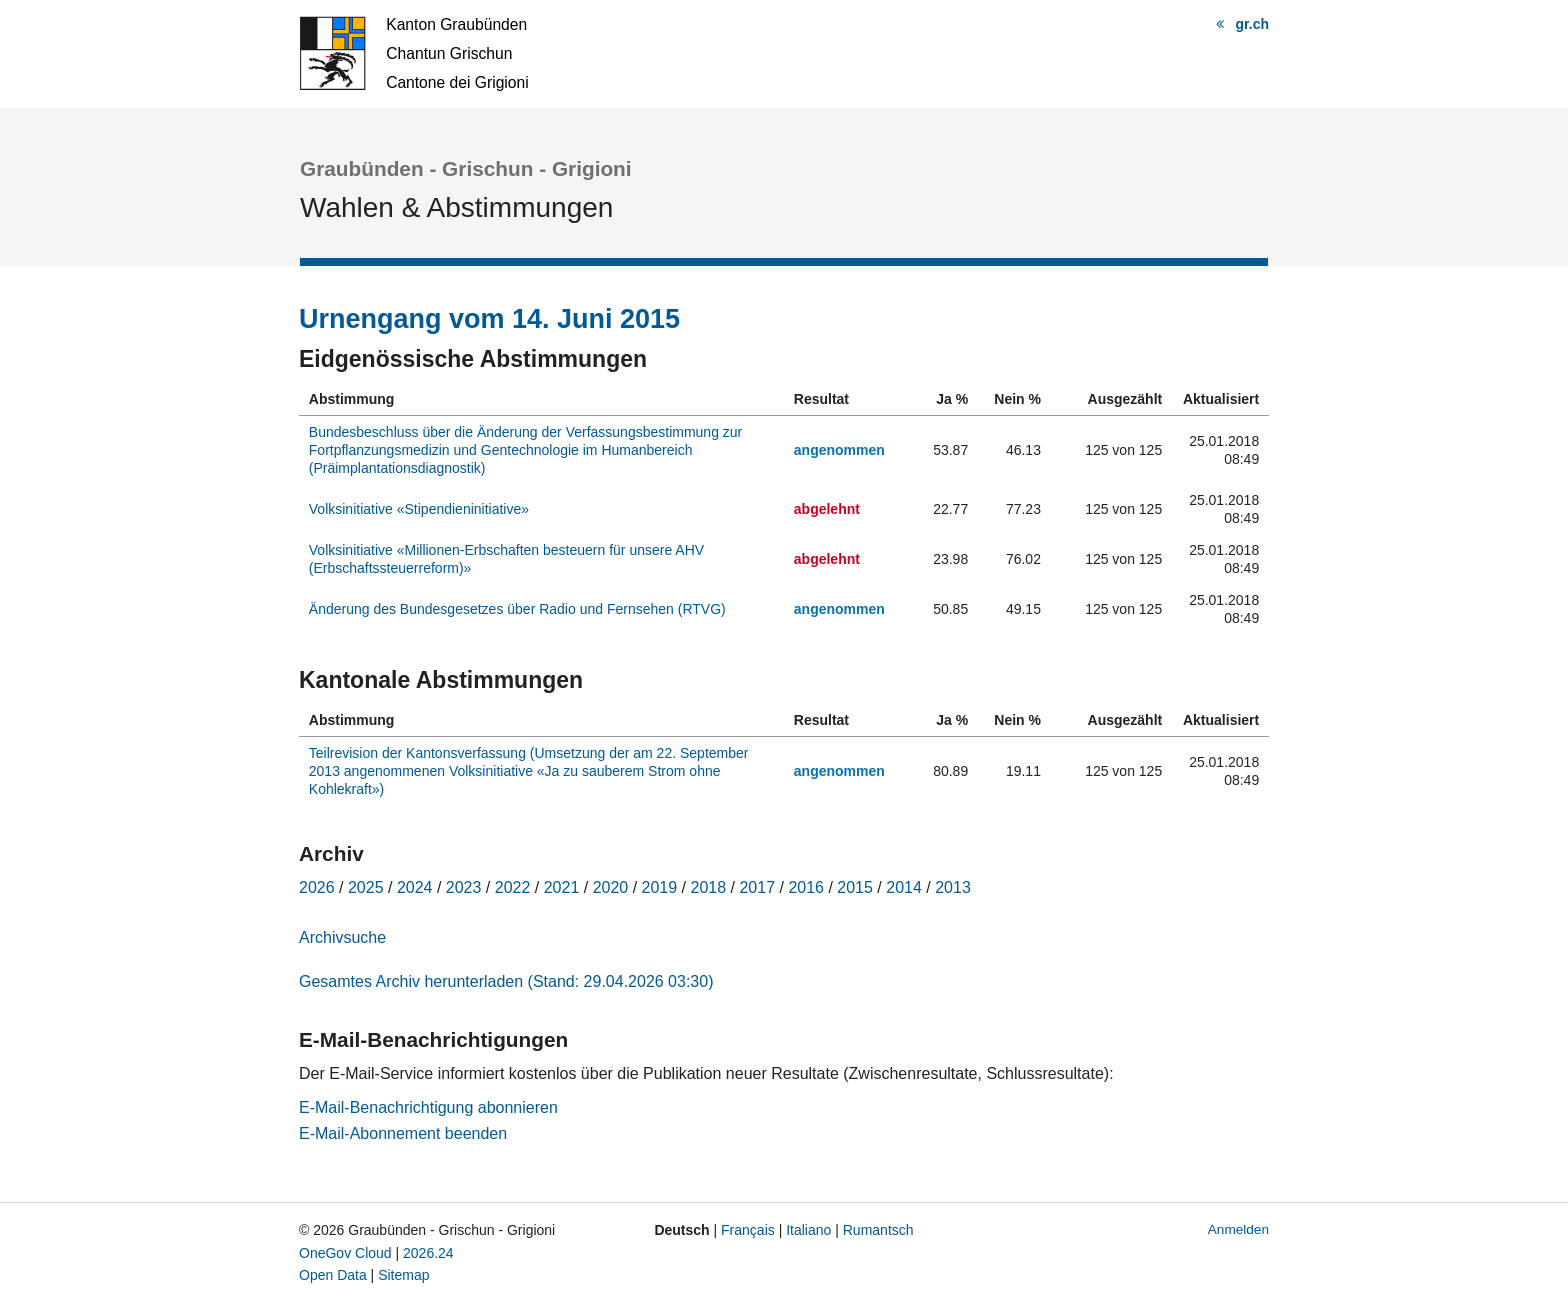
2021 (562, 887)
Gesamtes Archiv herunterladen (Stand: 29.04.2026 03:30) (506, 981)
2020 (611, 887)
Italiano (808, 1230)
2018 (709, 887)
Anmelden (1238, 1229)
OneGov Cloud (345, 1253)
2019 (660, 887)
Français (748, 1230)
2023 (464, 887)
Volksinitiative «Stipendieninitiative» (419, 509)
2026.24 (428, 1253)
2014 (904, 887)
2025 (366, 887)
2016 (806, 887)
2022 (513, 887)
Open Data (333, 1275)
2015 (855, 887)
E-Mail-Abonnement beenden (403, 1133)
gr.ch (1252, 24)
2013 (953, 887)
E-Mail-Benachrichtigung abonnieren (428, 1107)
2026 (317, 887)
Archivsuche (342, 937)
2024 (415, 887)
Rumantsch (878, 1230)
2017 (757, 887)
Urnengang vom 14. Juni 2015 (489, 319)
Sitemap (403, 1275)
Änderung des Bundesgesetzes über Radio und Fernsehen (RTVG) (517, 609)
